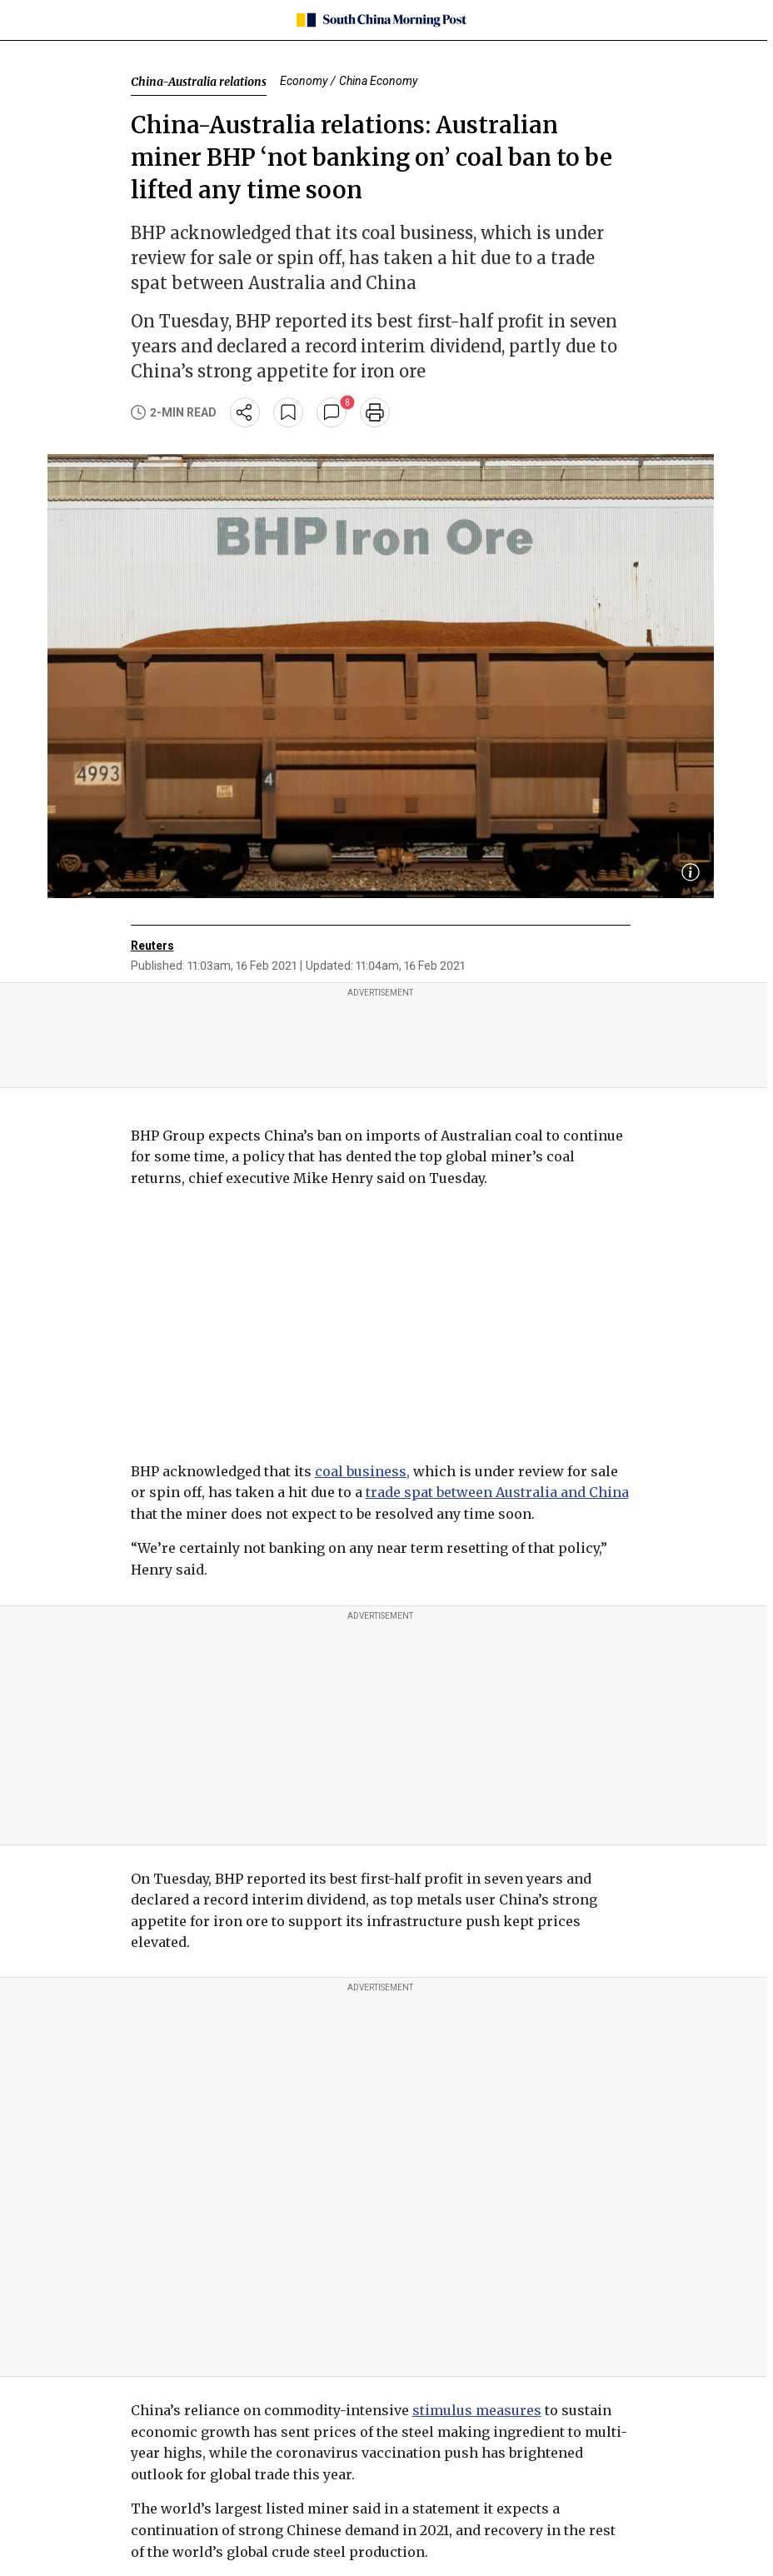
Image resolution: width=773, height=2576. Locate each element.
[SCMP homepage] (380, 20)
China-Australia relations (199, 81)
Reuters (152, 945)
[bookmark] (288, 412)
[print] (375, 412)
